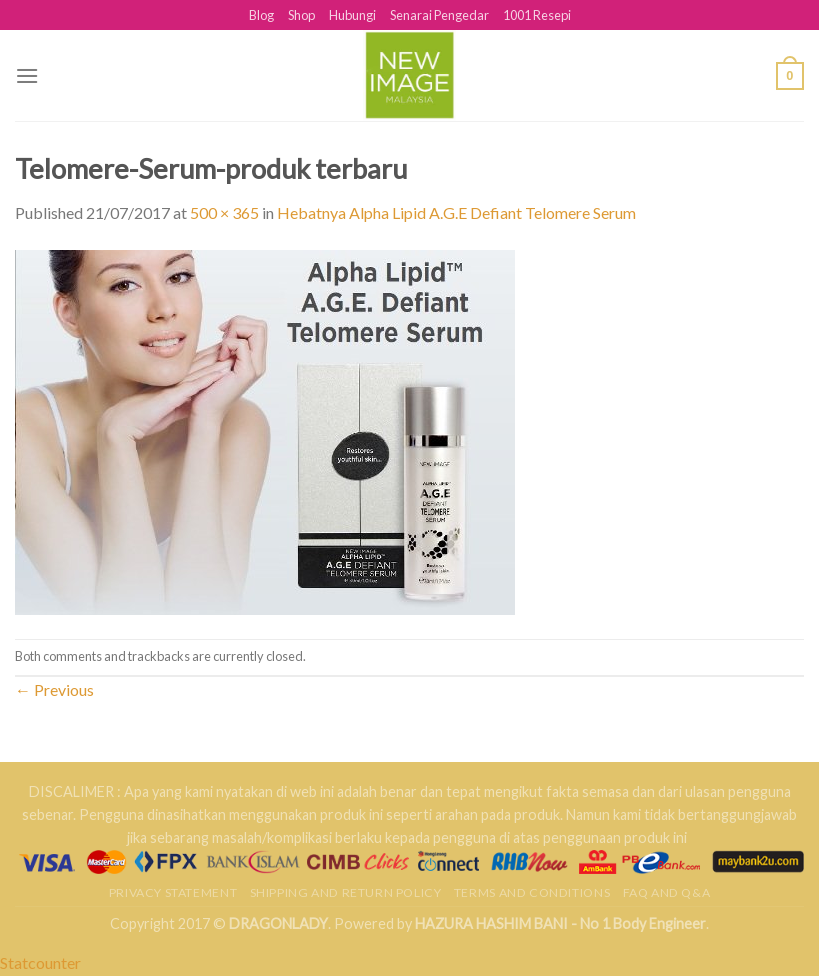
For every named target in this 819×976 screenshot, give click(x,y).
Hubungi (352, 15)
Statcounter (40, 962)
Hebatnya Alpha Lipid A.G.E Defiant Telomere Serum (456, 212)
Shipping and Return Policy (346, 892)
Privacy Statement (173, 892)
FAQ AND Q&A (667, 892)
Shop (301, 15)
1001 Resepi (537, 15)
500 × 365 (224, 212)
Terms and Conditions (532, 892)
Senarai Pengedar (439, 15)
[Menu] (27, 75)
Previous (54, 689)
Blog (261, 15)
